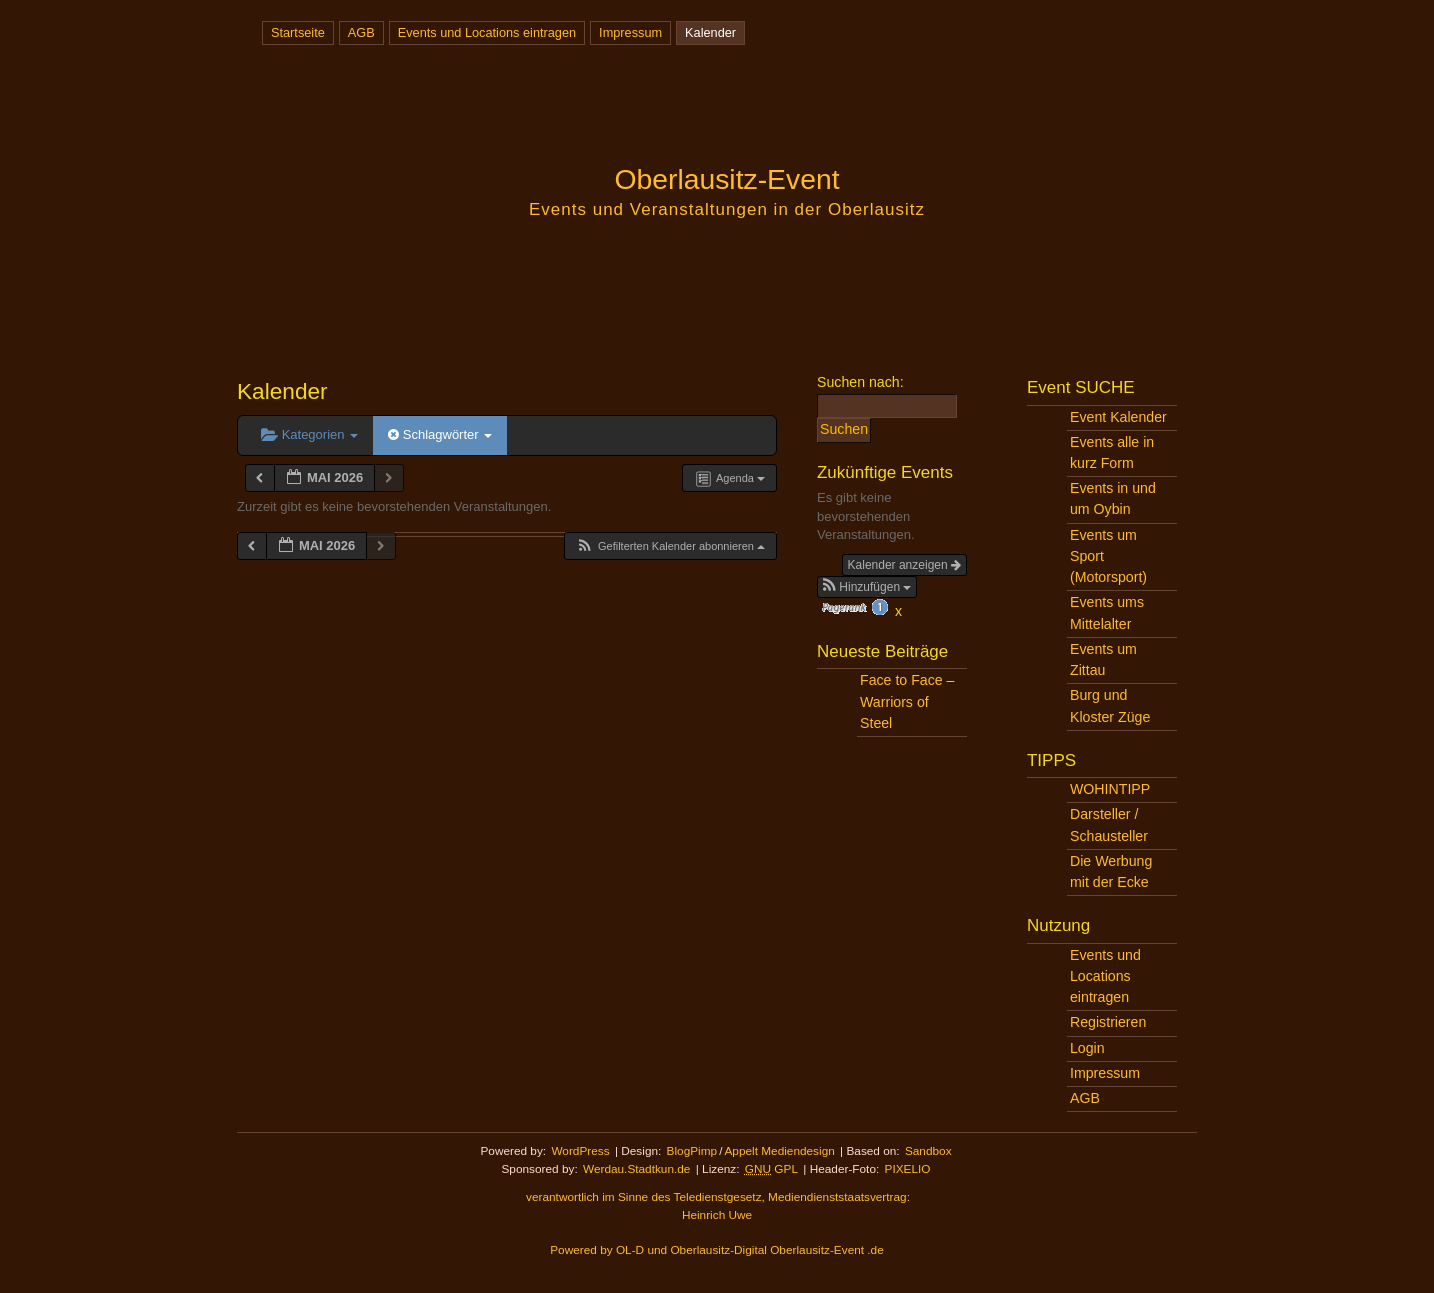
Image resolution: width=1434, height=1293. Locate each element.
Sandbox (928, 1151)
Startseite (298, 32)
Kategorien (309, 434)
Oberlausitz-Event (726, 179)
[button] (670, 546)
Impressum (630, 32)
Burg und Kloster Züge (1110, 705)
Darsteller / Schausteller (1109, 824)
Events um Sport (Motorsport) (1108, 556)
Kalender (710, 32)
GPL (771, 1169)
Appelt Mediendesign (779, 1151)
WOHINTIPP (1110, 789)
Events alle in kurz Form (1112, 452)
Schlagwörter (440, 434)
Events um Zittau (1103, 659)
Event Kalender (1118, 417)
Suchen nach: (860, 382)
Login (1087, 1048)
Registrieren (1108, 1022)
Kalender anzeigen (904, 565)
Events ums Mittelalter (1107, 612)
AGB (361, 32)
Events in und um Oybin (1113, 498)
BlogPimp (692, 1151)
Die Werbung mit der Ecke (1111, 871)
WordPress (580, 1151)
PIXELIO (908, 1169)
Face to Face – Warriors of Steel (907, 701)
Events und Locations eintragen (487, 32)
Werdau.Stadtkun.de (636, 1169)
